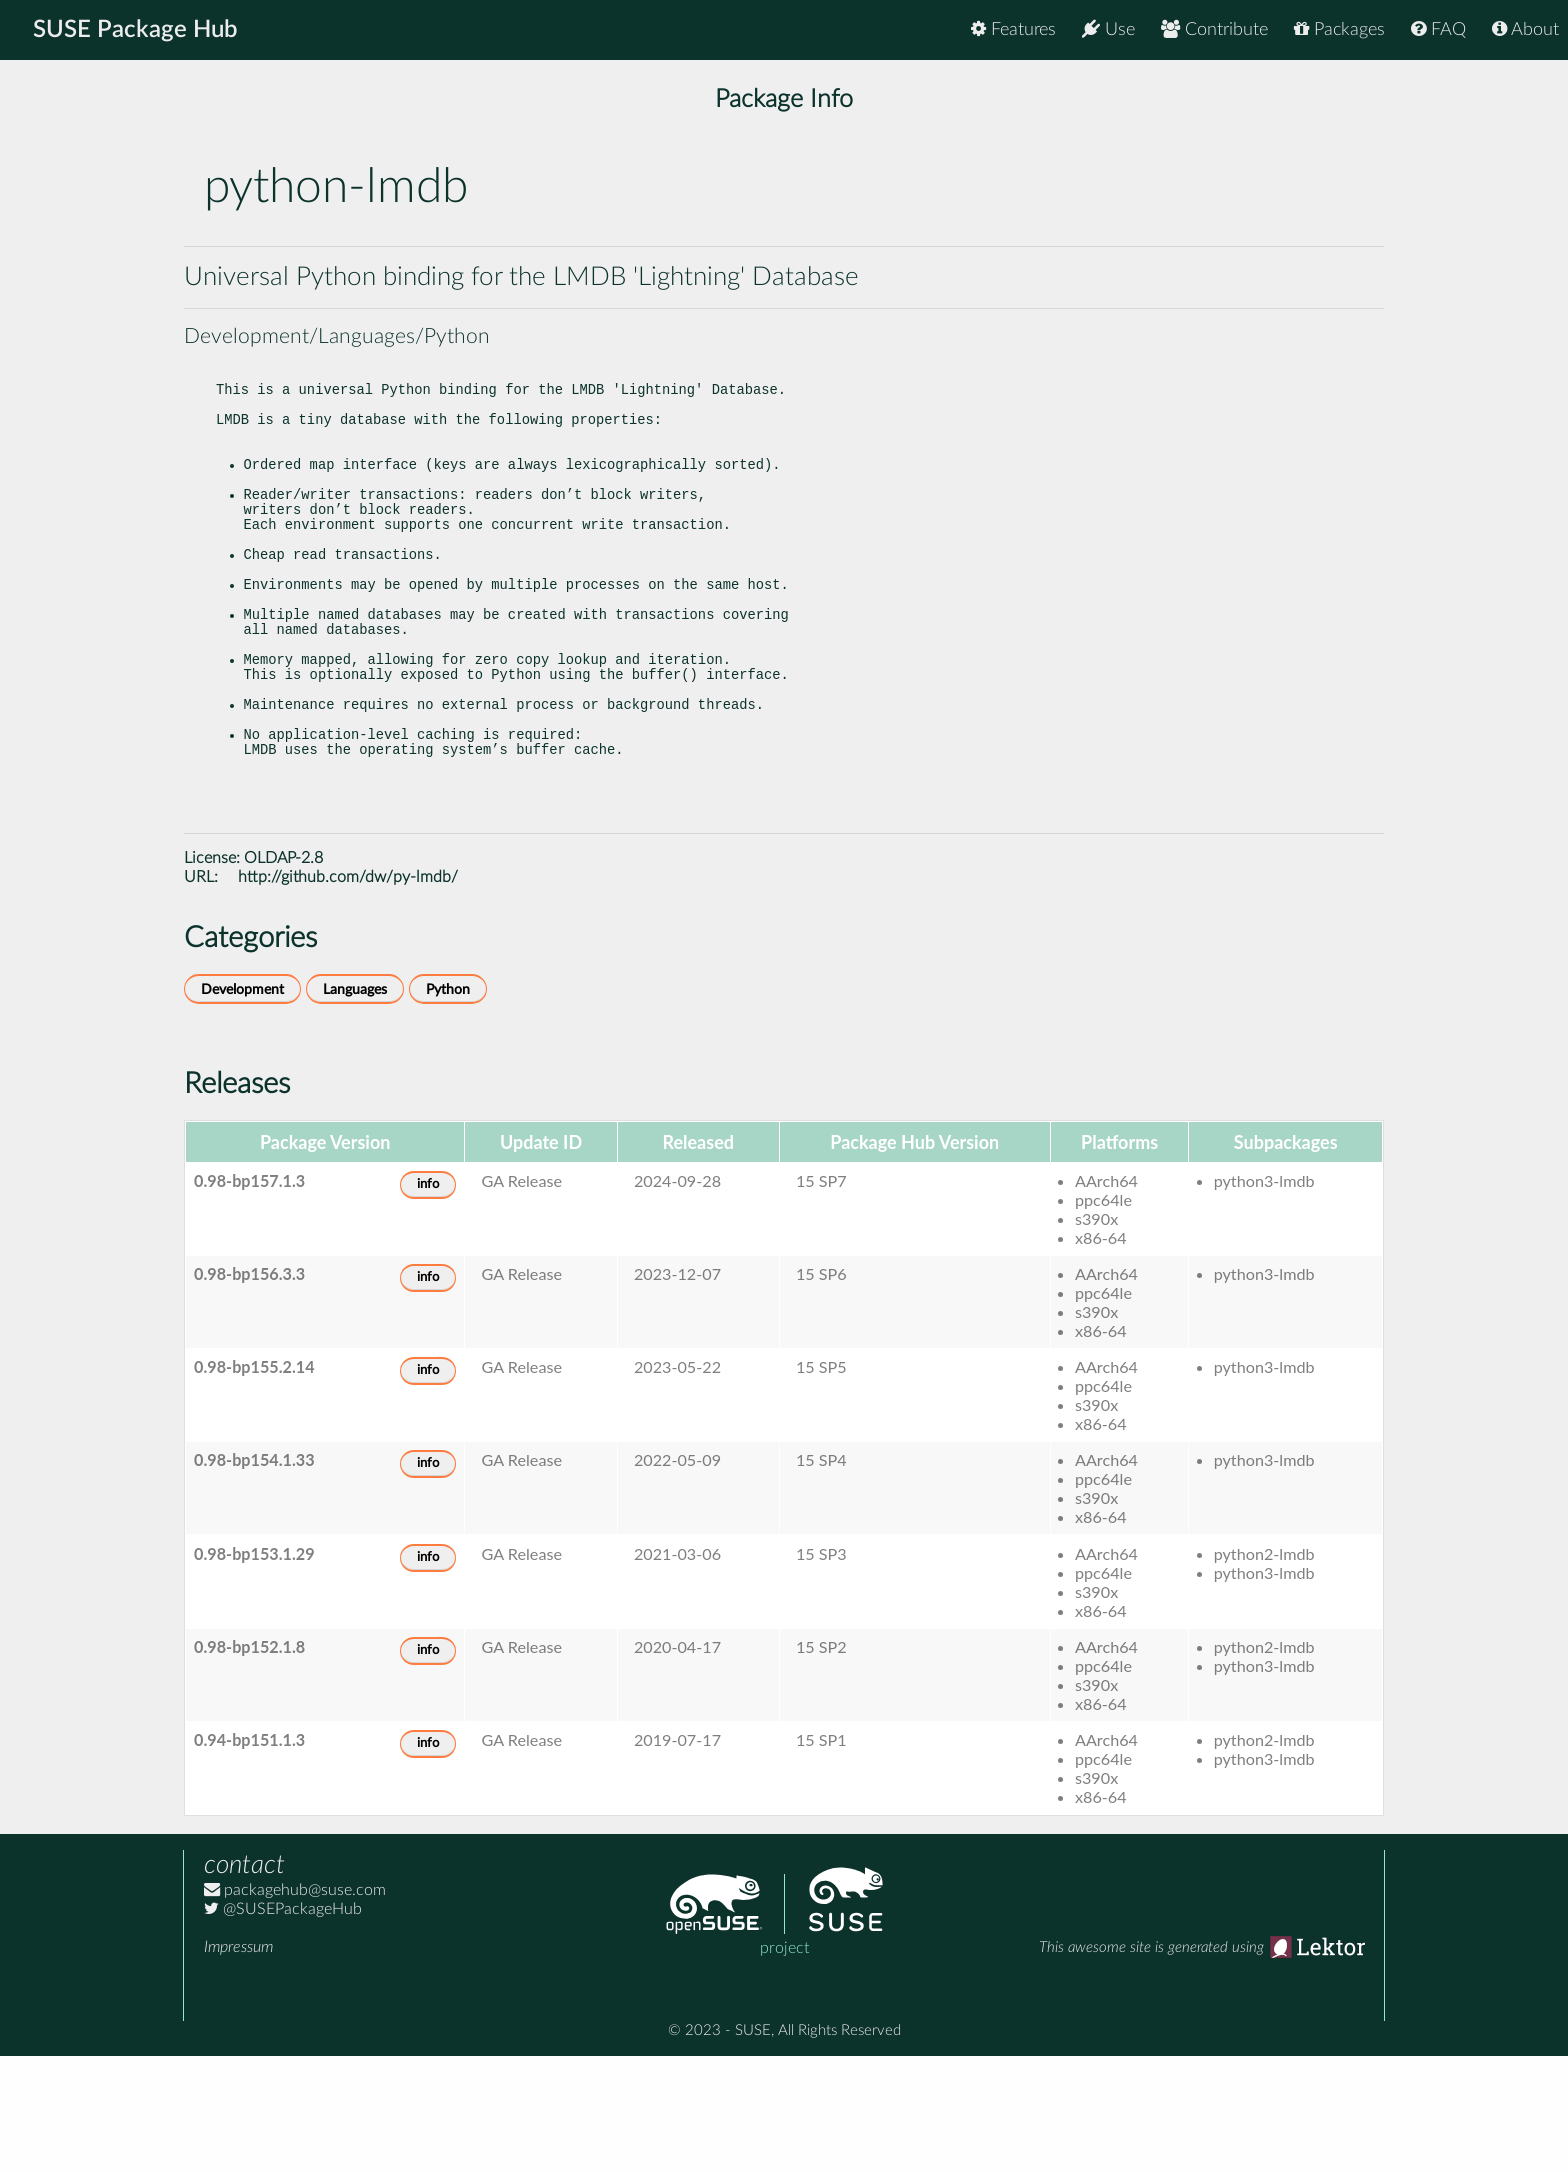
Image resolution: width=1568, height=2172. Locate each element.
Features (1013, 29)
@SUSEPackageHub (283, 2025)
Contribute (1214, 29)
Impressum (238, 2063)
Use (1108, 29)
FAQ (1438, 29)
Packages (1339, 29)
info (428, 1300)
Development (242, 1105)
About (1525, 29)
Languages (355, 1105)
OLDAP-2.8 (283, 974)
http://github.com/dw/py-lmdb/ (348, 993)
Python (448, 1105)
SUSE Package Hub (135, 30)
